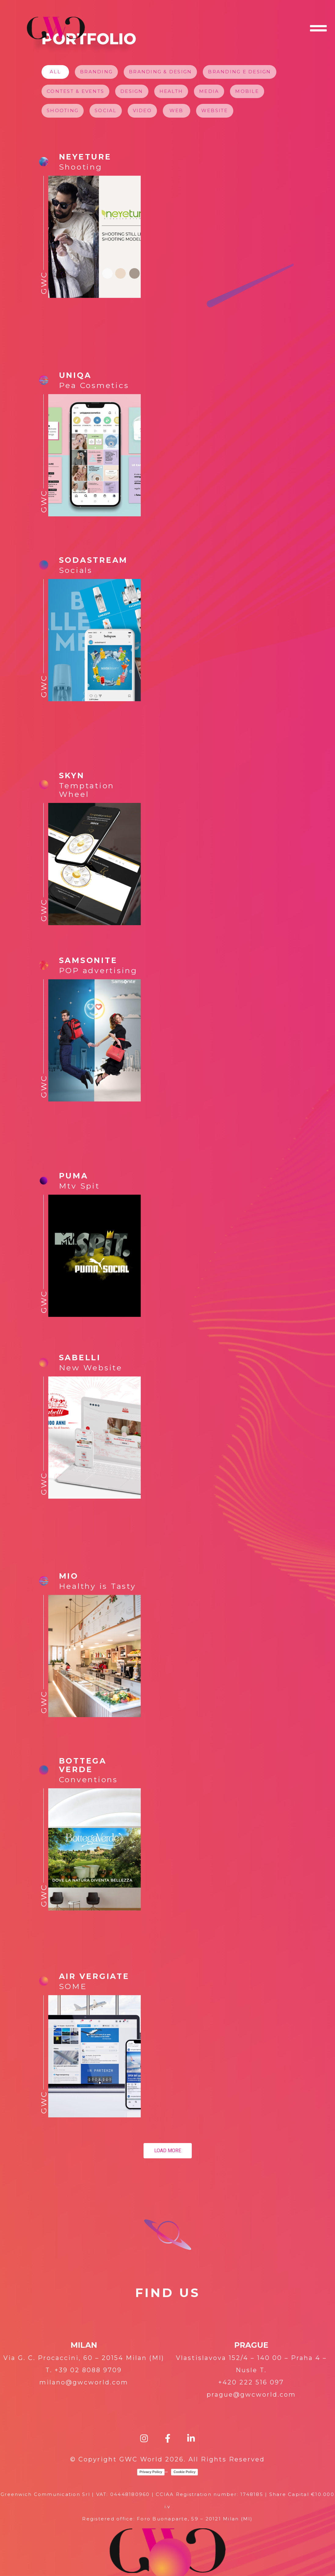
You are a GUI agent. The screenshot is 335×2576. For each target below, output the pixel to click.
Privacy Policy (151, 2472)
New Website (90, 1367)
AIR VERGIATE (94, 1976)
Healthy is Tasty (97, 1586)
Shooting (80, 166)
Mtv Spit (79, 1185)
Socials (76, 570)
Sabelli (80, 1357)
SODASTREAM (93, 560)
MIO (68, 1576)
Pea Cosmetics (94, 385)
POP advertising (98, 970)
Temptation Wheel (87, 790)
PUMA (73, 1175)
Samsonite (88, 960)
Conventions (88, 1779)
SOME (73, 1986)
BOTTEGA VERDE (83, 1765)
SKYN (72, 775)
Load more (167, 2150)
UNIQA (75, 375)
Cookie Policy (184, 2472)
